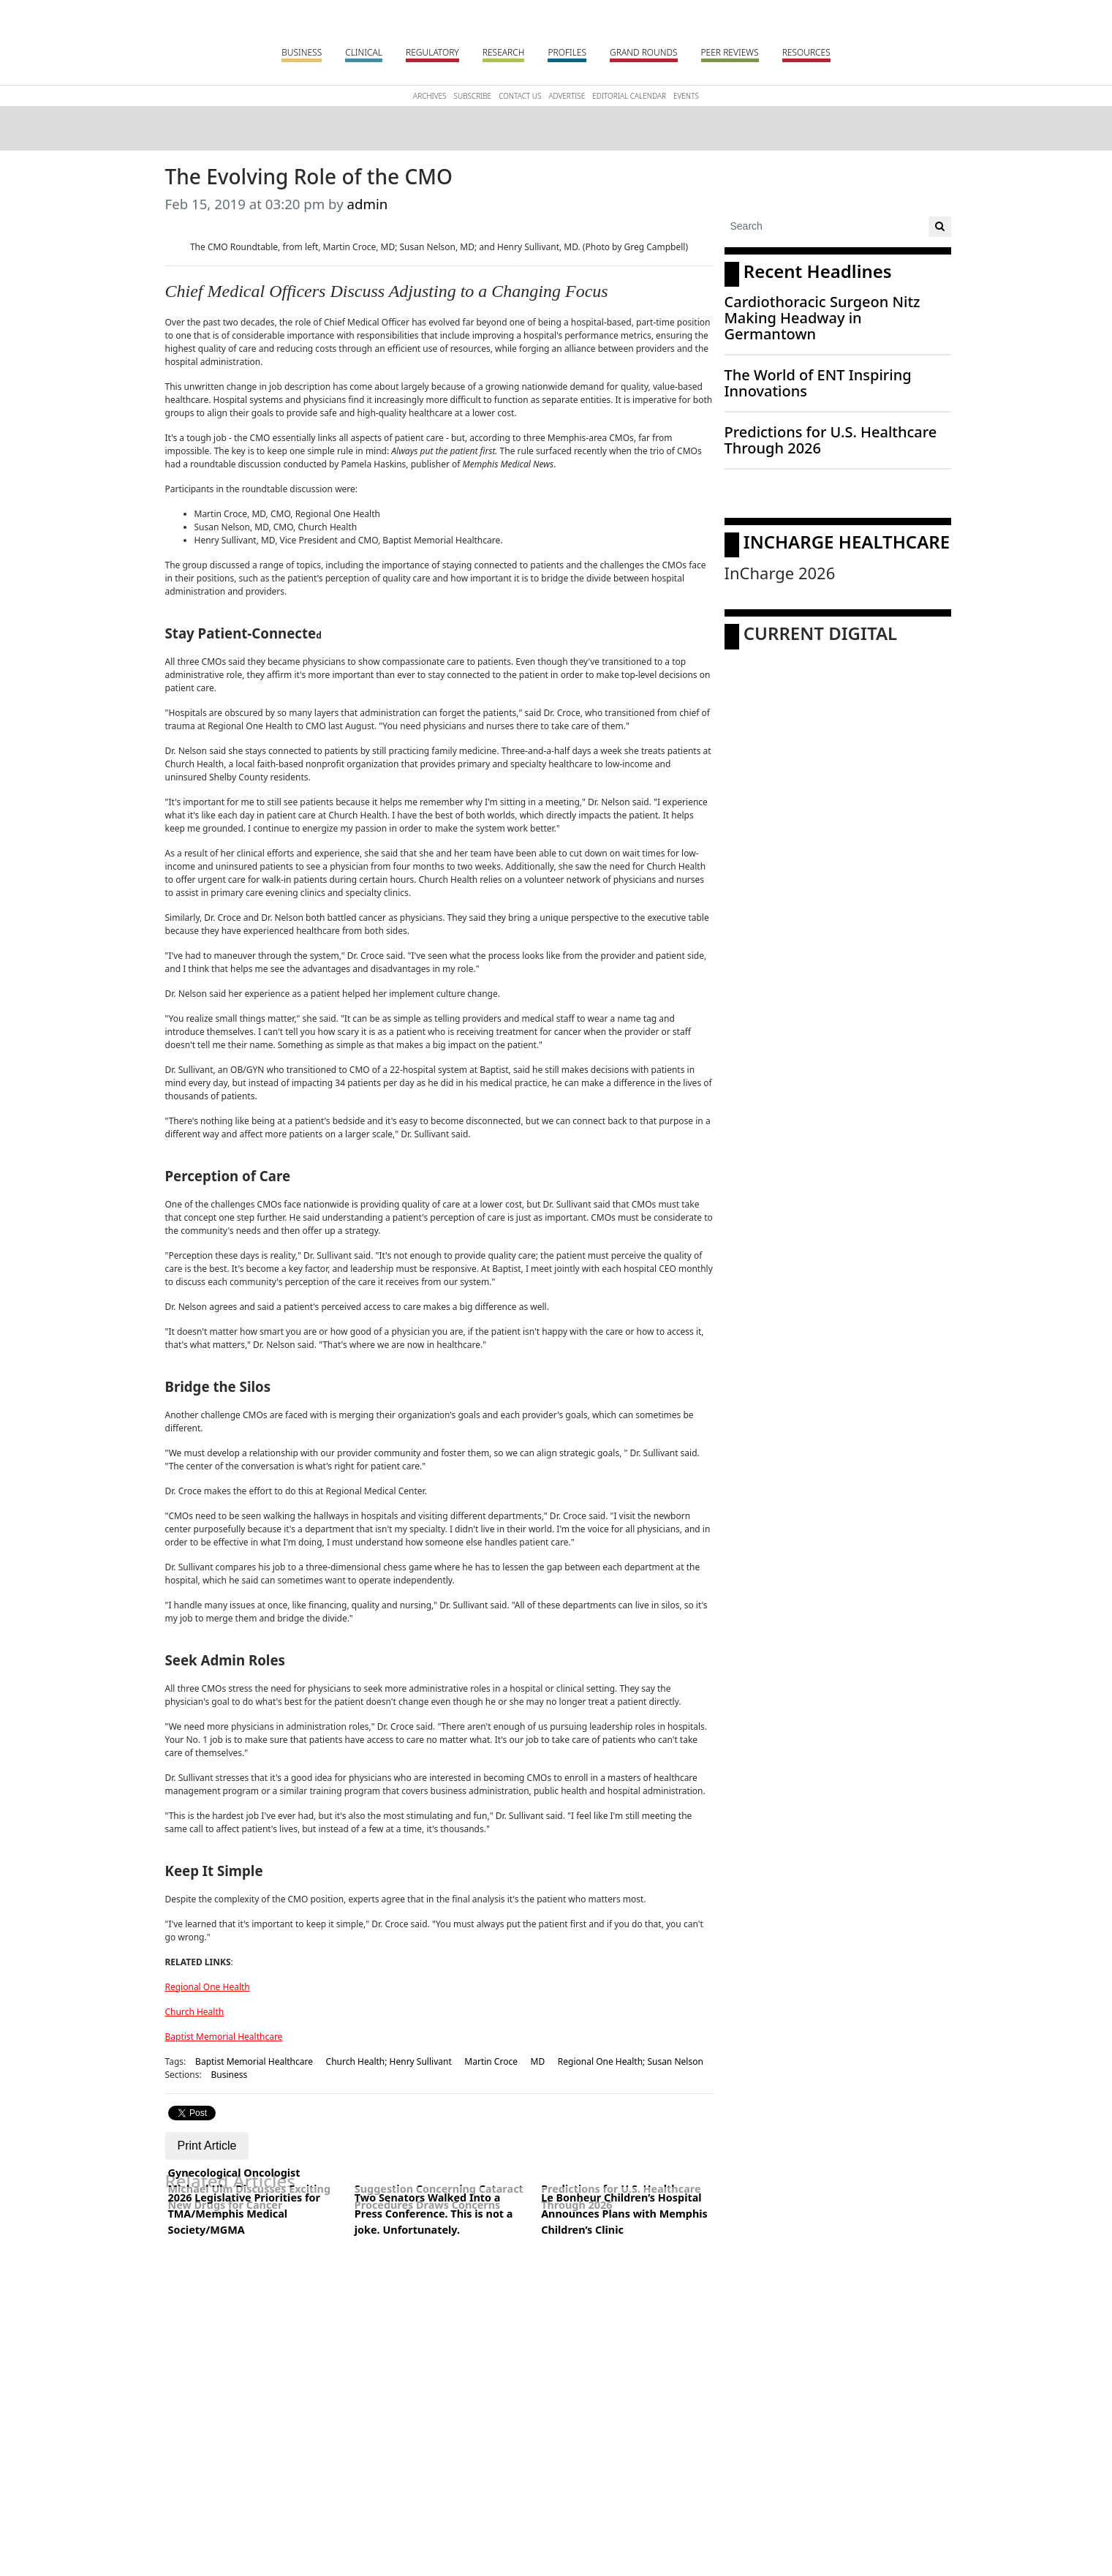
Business (301, 52)
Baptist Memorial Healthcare (224, 2036)
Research (504, 52)
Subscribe (473, 96)
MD (538, 2061)
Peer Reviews (730, 52)
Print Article (207, 2145)
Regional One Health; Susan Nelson (630, 2061)
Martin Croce (491, 2061)
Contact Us (520, 96)
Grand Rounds (643, 52)
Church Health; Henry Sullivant (389, 2061)
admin (367, 204)
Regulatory (432, 52)
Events (686, 96)
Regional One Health (207, 1987)
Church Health (194, 2012)
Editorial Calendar (629, 96)
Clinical (363, 52)
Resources (806, 52)
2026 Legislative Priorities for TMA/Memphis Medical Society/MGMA (244, 2213)
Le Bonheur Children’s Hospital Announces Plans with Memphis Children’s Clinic (624, 2213)
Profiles (567, 52)
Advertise (566, 96)
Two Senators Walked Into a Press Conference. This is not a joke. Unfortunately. (434, 2213)
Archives (429, 96)
